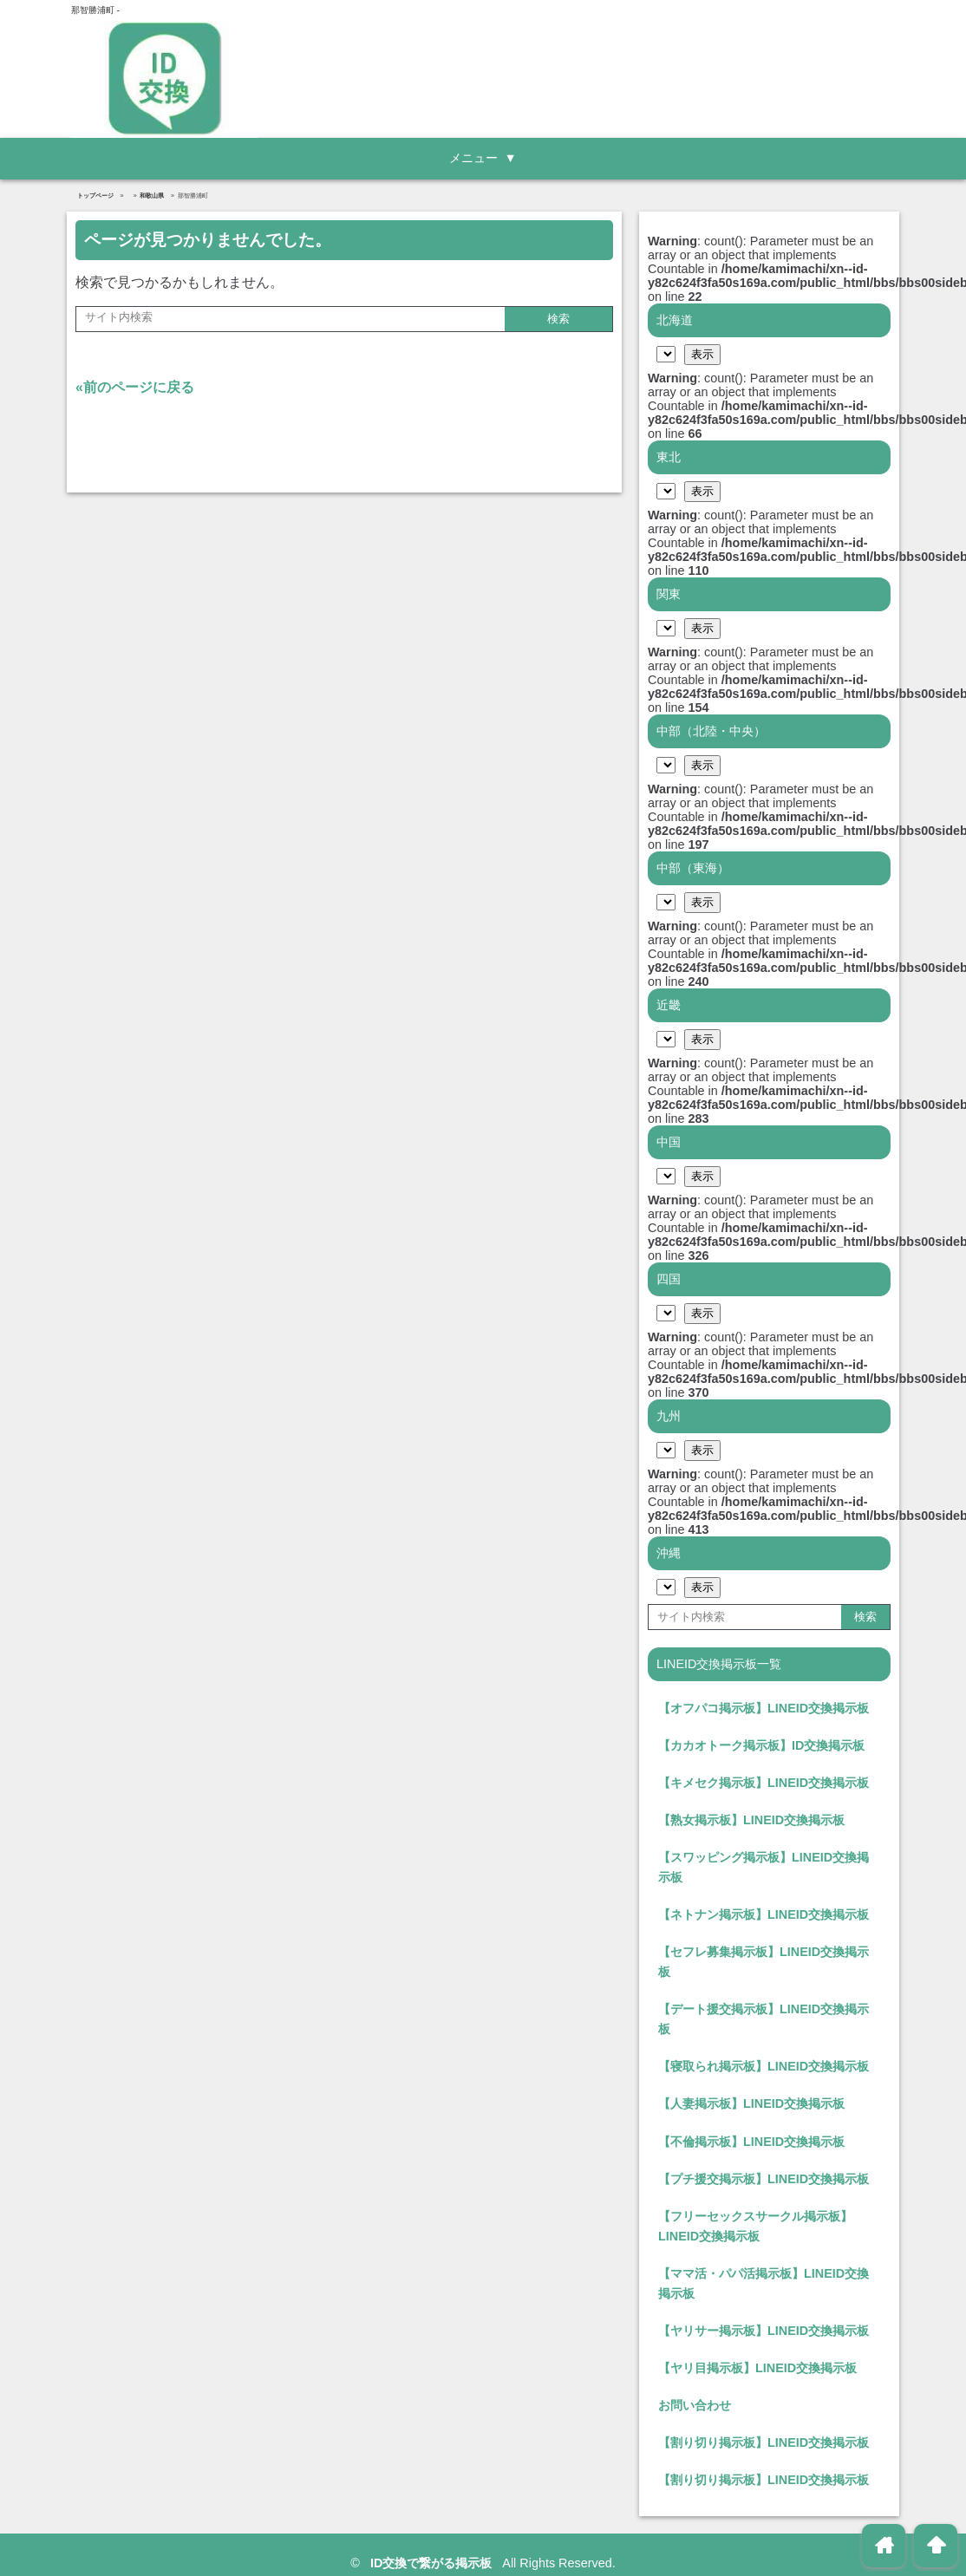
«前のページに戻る (134, 387)
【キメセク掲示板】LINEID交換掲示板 (763, 1783)
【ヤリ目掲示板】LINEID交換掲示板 (757, 2368)
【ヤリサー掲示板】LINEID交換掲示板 (763, 2331)
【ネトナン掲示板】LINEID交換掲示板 (763, 1914)
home (884, 2545)
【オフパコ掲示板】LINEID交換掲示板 (763, 1708)
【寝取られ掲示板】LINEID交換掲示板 (763, 2066)
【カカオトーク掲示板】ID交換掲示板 (761, 1745)
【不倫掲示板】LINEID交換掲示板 (751, 2142)
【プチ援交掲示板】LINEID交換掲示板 (763, 2179)
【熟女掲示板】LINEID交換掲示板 (751, 1820)
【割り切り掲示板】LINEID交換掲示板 (763, 2442)
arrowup (936, 2545)
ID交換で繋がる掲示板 (432, 2563)
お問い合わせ (694, 2405)
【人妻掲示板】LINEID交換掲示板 (751, 2103)
